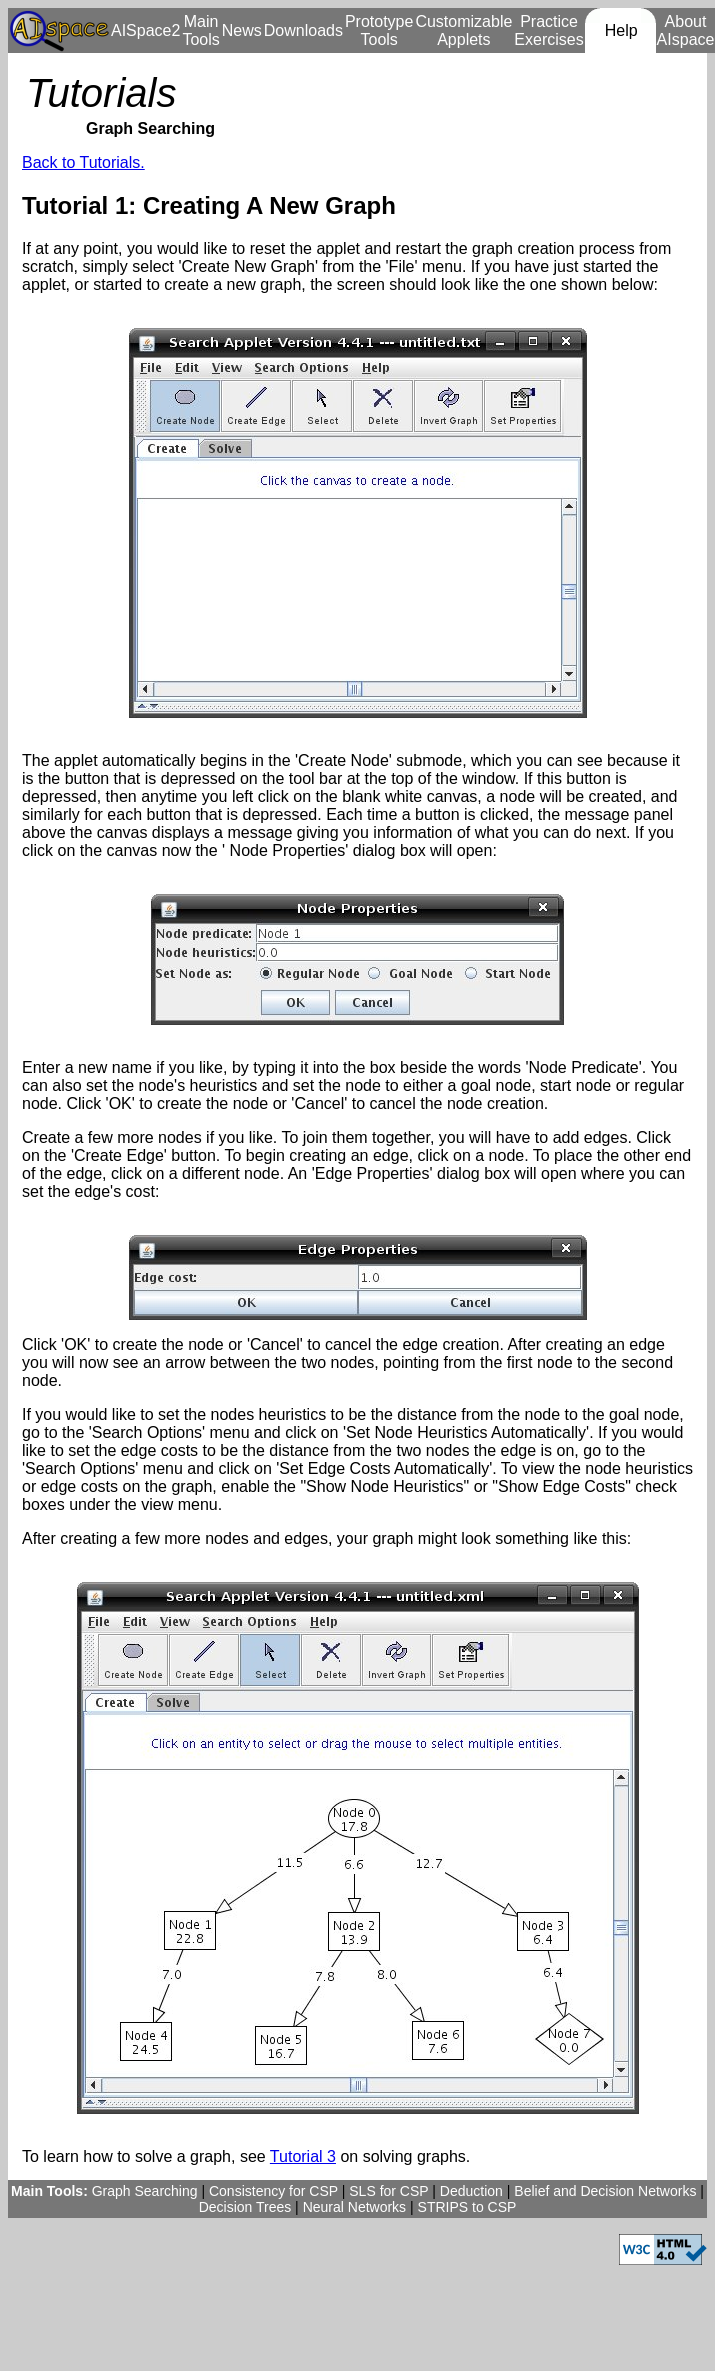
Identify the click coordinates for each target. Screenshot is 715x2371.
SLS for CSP (388, 2191)
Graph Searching (145, 2191)
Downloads (303, 30)
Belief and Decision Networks (605, 2191)
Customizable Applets (463, 30)
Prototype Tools (379, 30)
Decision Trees (245, 2207)
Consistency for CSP (273, 2191)
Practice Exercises (548, 30)
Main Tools (200, 30)
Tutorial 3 (303, 2156)
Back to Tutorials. (83, 162)
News (242, 30)
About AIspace (686, 30)
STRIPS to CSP (467, 2207)
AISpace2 (145, 30)
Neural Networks (354, 2207)
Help (621, 30)
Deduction (471, 2191)
